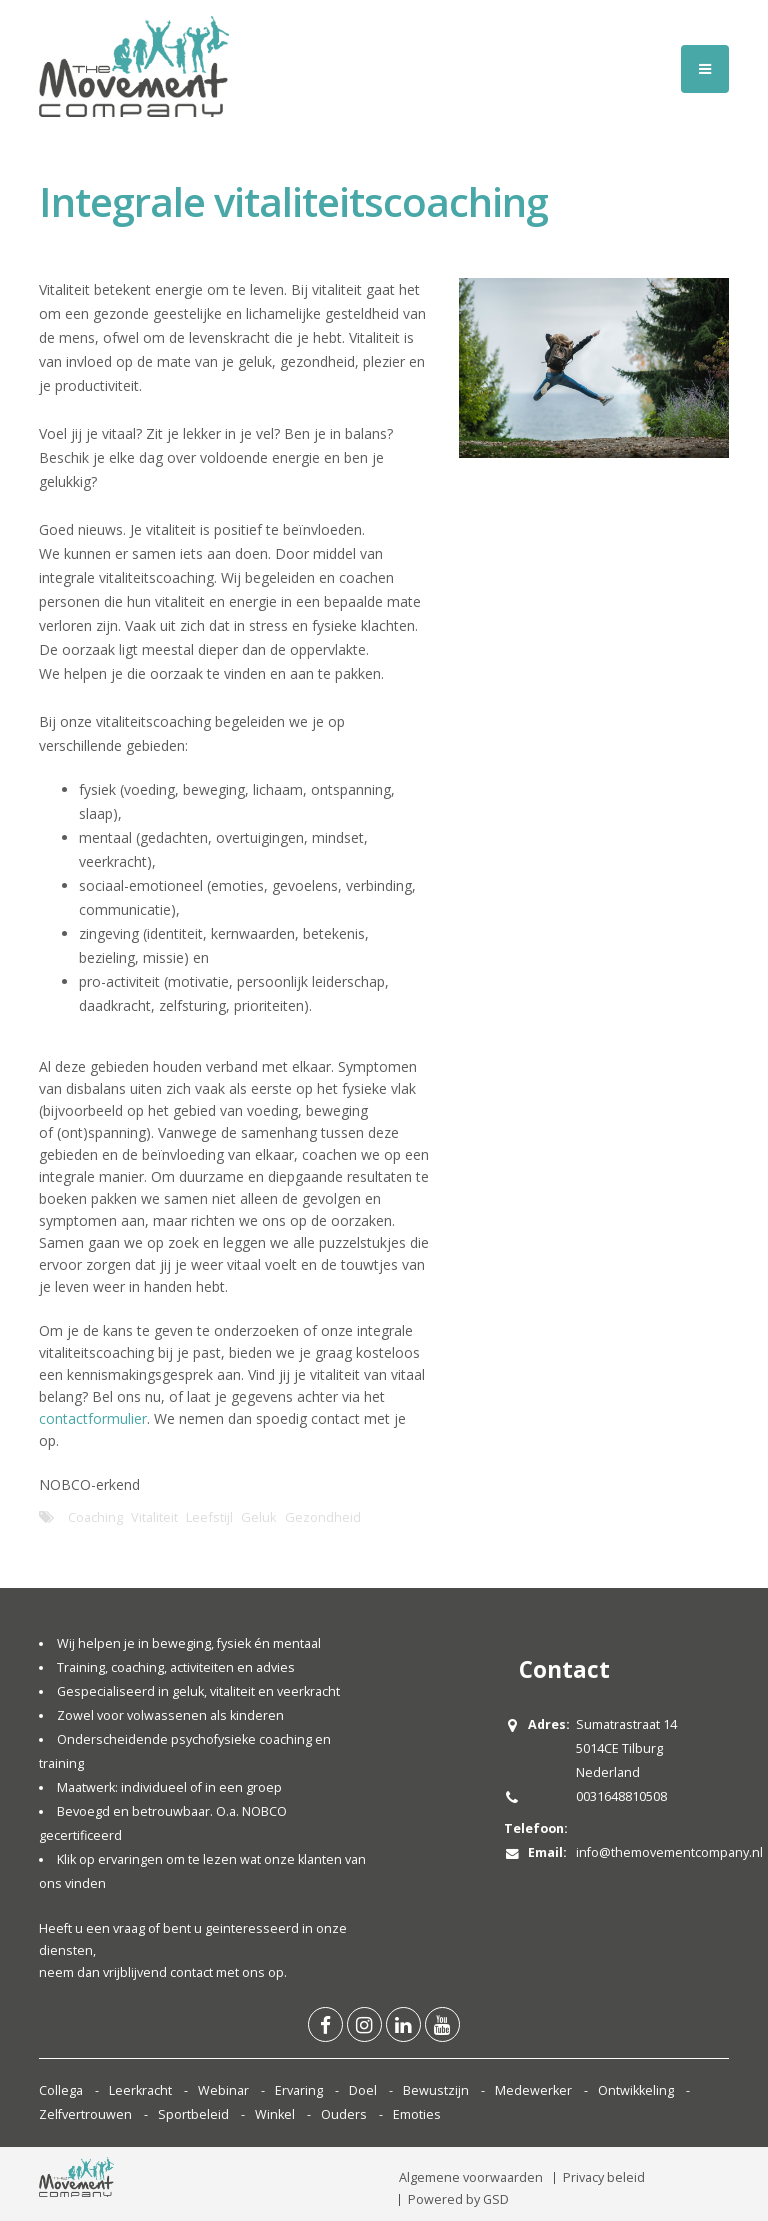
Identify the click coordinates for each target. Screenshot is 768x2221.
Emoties (417, 2114)
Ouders (344, 2114)
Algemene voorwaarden (471, 2177)
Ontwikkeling (636, 2090)
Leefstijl (209, 1517)
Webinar (223, 2090)
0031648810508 (621, 1796)
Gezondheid (323, 1517)
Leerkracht (140, 2090)
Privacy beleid (604, 2177)
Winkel (275, 2114)
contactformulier (93, 1418)
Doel (363, 2090)
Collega (61, 2090)
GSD (496, 2199)
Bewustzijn (436, 2090)
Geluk (259, 1517)
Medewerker (533, 2090)
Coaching (95, 1517)
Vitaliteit (154, 1517)
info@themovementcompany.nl (669, 1852)
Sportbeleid (193, 2114)
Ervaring (299, 2090)
